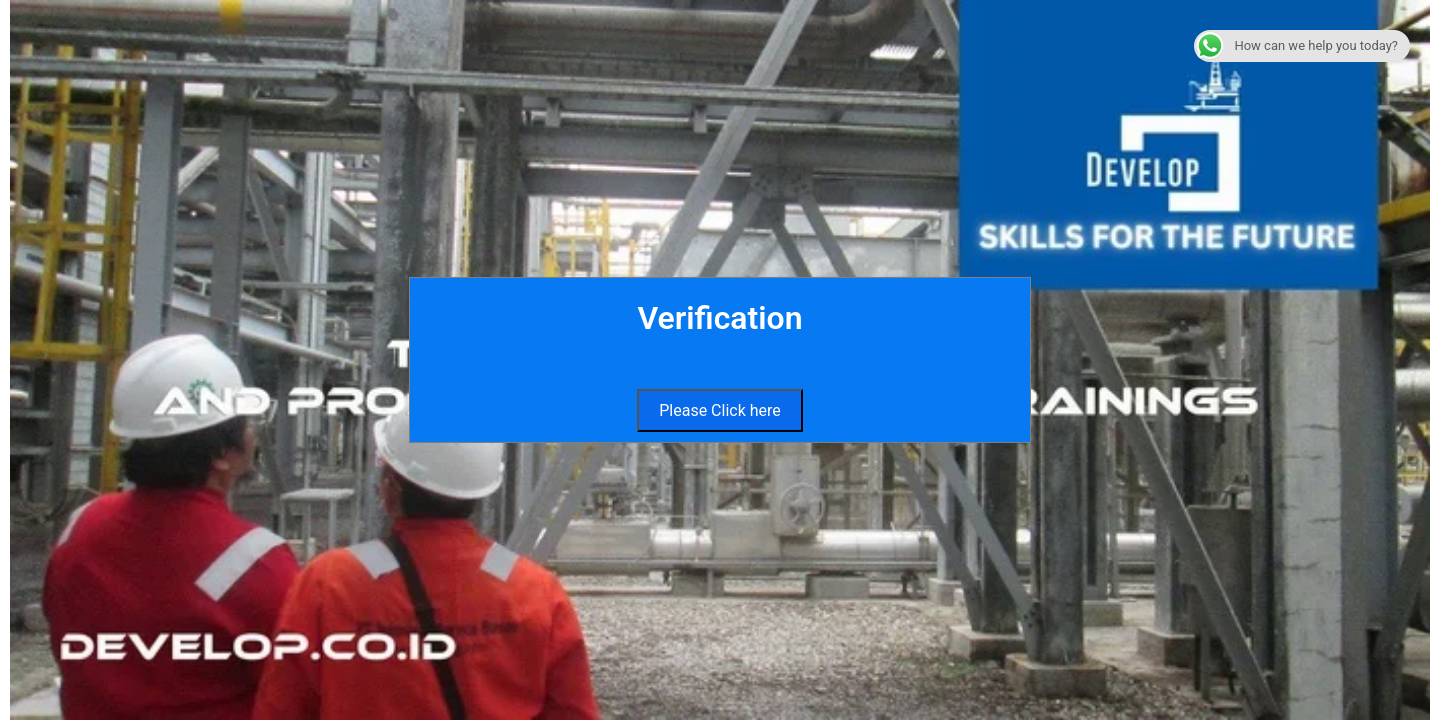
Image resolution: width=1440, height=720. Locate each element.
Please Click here (720, 410)
